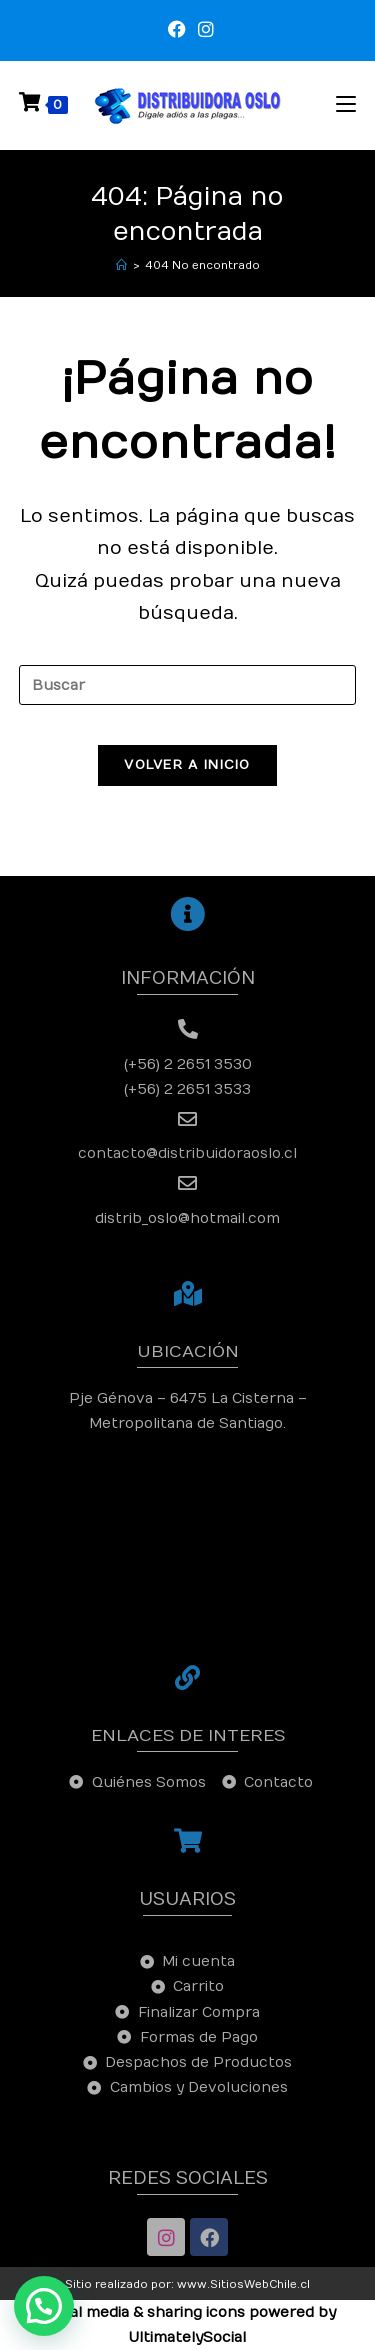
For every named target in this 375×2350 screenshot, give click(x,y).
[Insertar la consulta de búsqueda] (188, 685)
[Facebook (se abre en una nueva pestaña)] (177, 30)
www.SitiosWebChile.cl (243, 2284)
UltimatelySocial (187, 2337)
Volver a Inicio (187, 765)
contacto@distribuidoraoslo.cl (187, 1153)
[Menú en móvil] (346, 104)
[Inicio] (121, 265)
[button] (44, 2306)
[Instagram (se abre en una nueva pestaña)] (203, 30)
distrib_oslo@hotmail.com (187, 1218)
